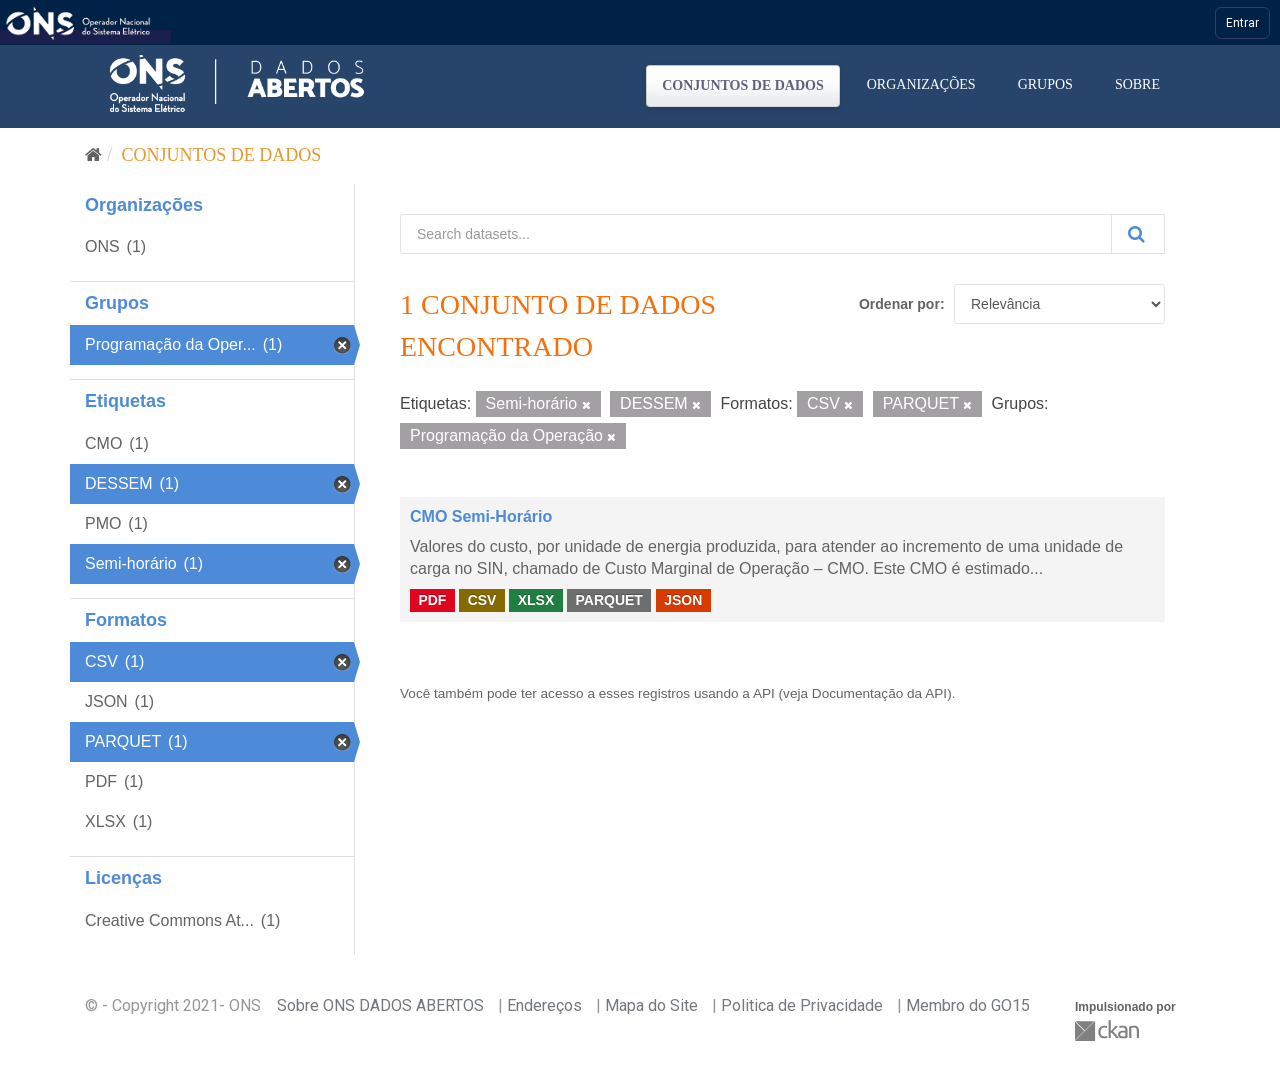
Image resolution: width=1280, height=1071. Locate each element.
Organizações (921, 84)
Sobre (1137, 84)
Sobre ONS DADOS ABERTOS (380, 1005)
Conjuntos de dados (743, 85)
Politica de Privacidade (802, 1005)
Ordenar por (899, 304)
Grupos (1045, 84)
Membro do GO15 (968, 1005)
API (764, 693)
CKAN (1109, 1030)
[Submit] (1138, 234)
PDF (432, 600)
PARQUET (608, 600)
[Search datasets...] (756, 234)
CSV (482, 600)
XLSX (536, 600)
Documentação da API (879, 693)
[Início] (93, 155)
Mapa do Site (651, 1005)
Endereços (544, 1005)
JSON (683, 600)
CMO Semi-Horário (481, 516)
